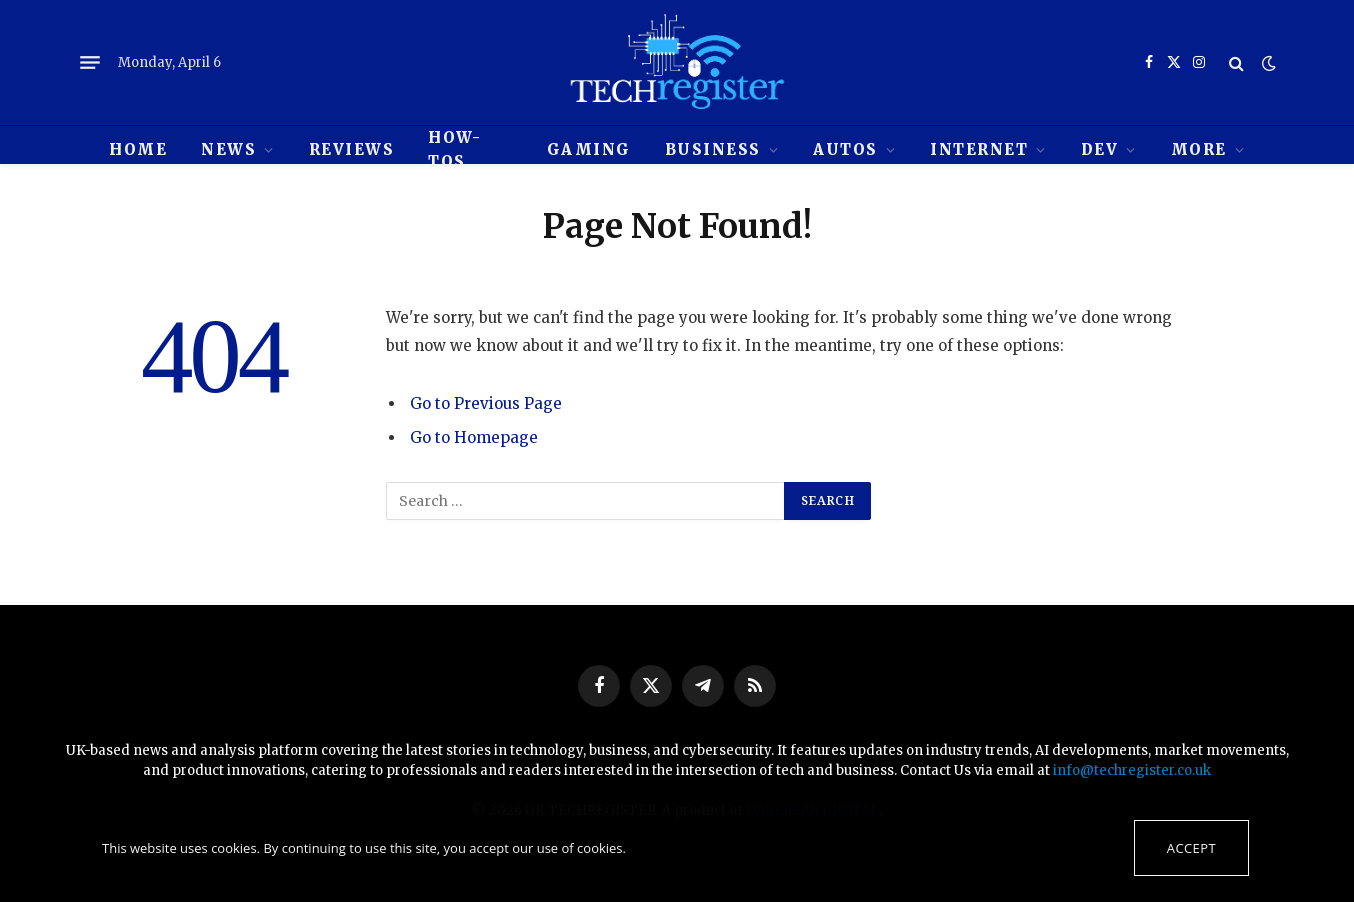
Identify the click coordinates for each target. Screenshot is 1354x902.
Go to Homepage (474, 437)
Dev (1100, 149)
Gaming (589, 149)
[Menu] (90, 63)
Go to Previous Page (486, 403)
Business (713, 149)
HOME (138, 149)
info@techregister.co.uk (1132, 770)
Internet (979, 149)
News (228, 149)
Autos (845, 149)
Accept (1191, 848)
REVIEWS (352, 149)
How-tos (454, 149)
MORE (1199, 149)
